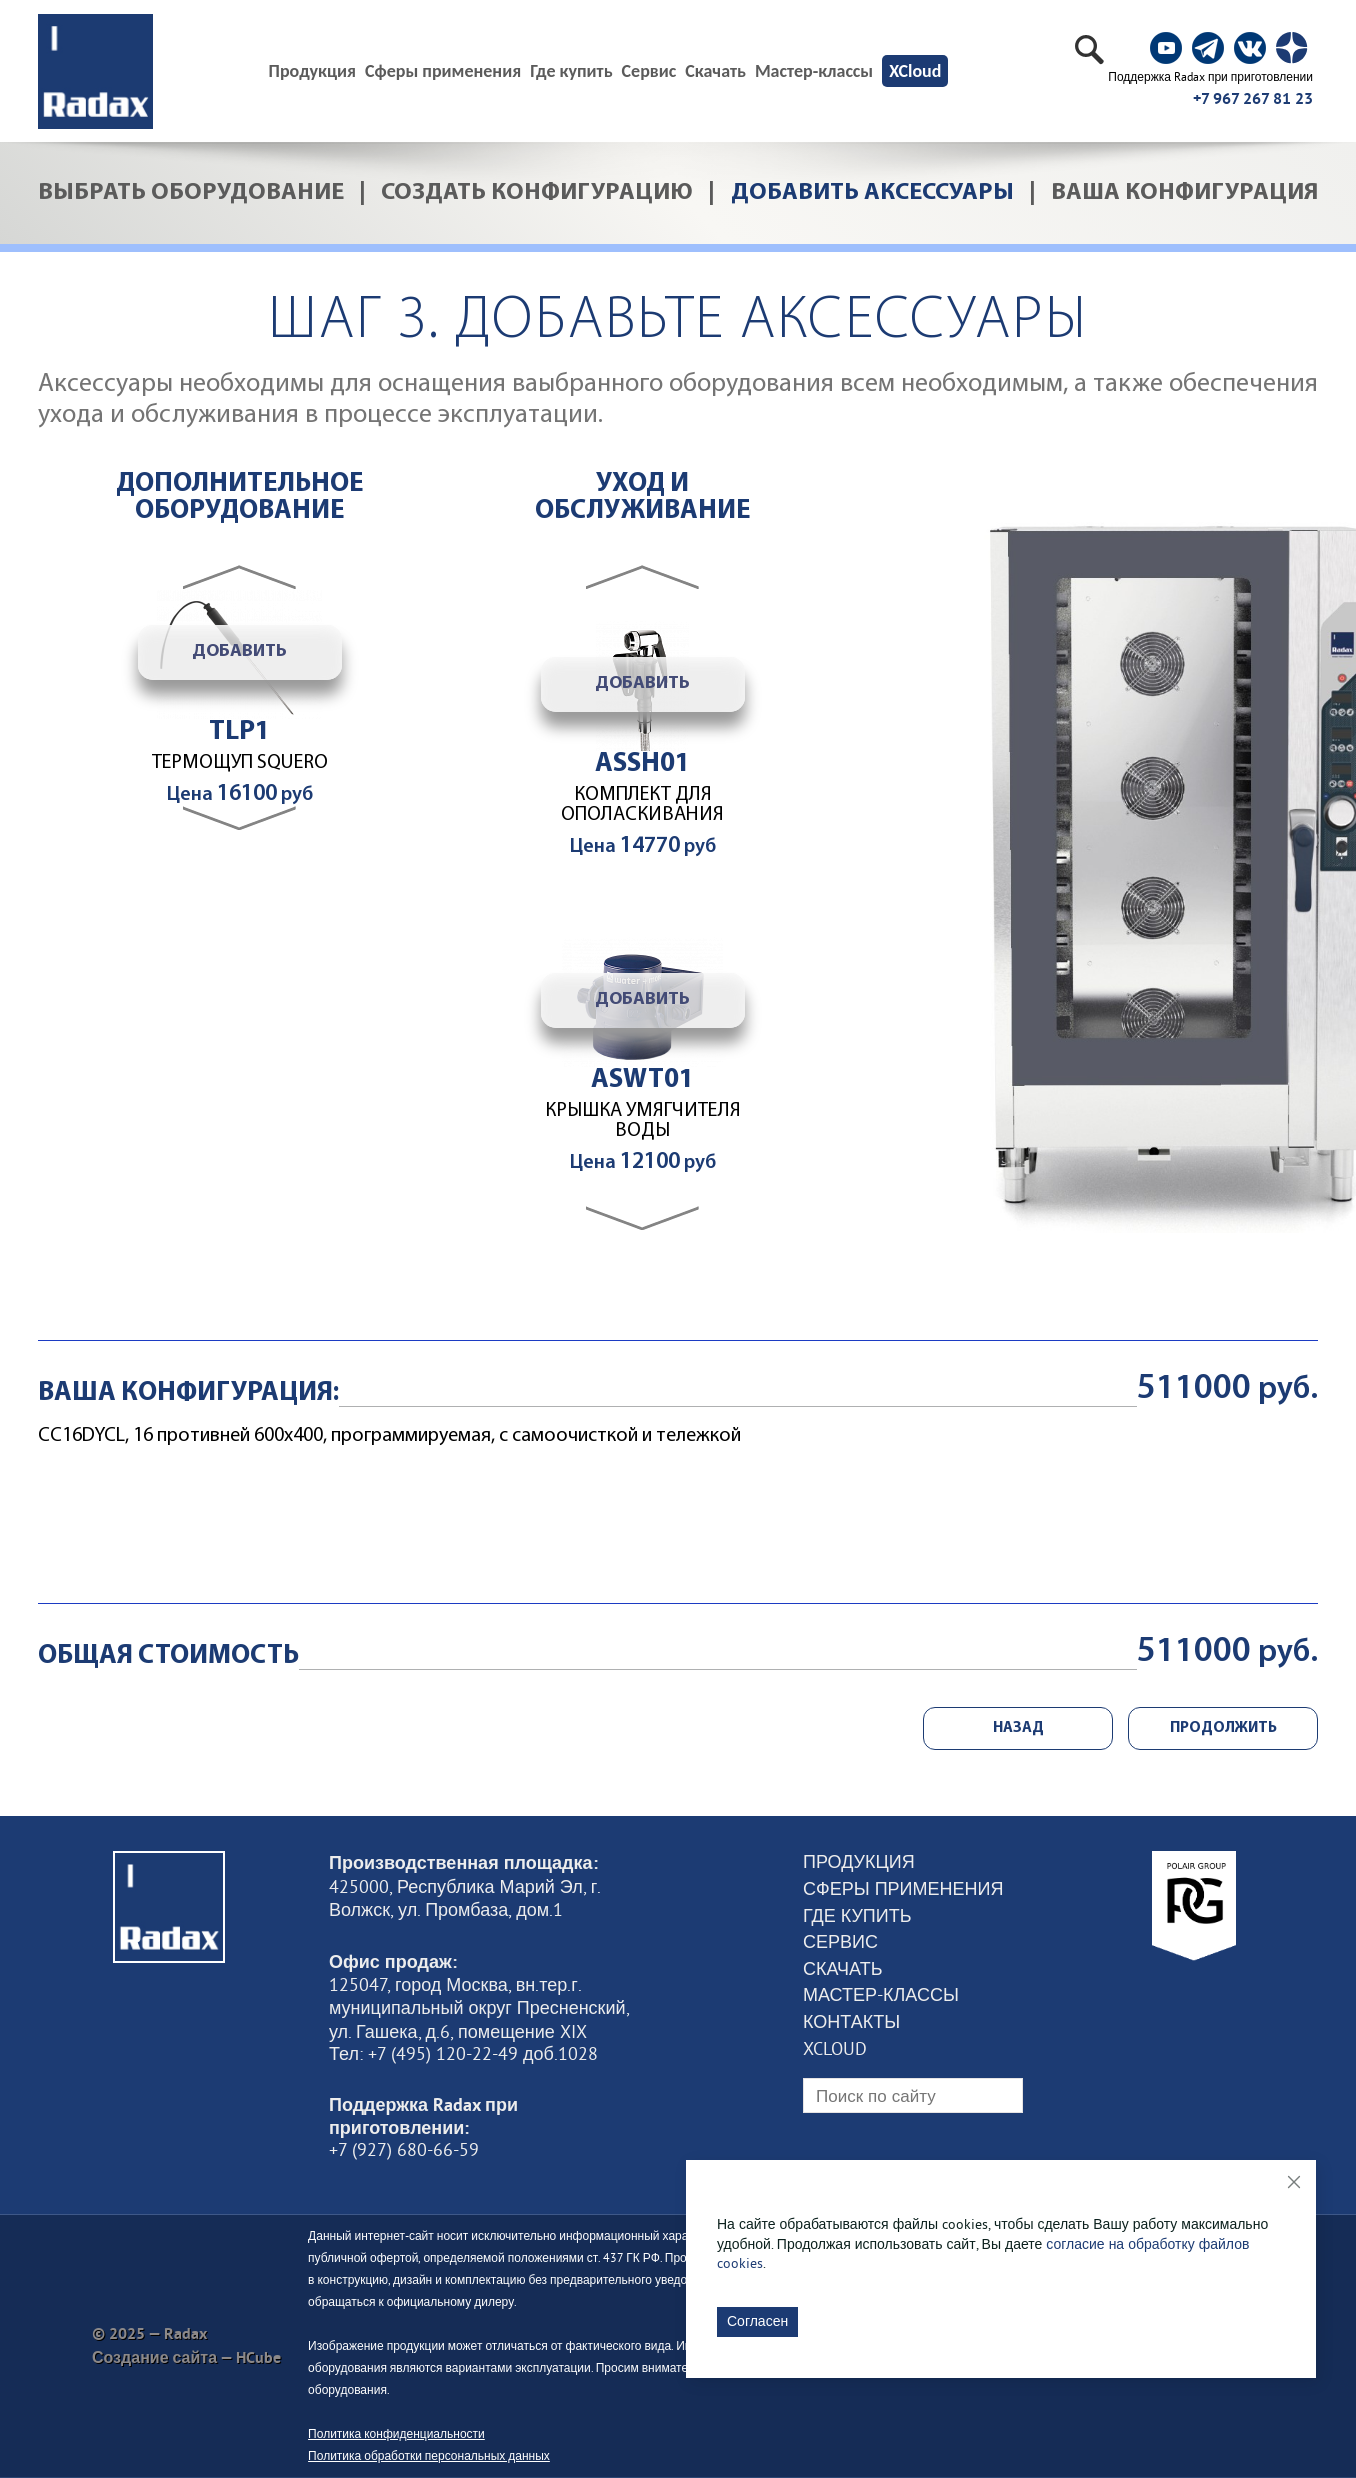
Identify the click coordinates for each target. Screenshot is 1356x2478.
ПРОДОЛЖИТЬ (1223, 1728)
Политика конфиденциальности (396, 2433)
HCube (258, 2357)
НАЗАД (1018, 1728)
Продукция (859, 1862)
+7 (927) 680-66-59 (404, 2150)
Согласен (757, 2321)
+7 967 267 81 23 (1253, 98)
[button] (642, 577)
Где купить (571, 71)
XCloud (915, 71)
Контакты (851, 2022)
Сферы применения (443, 71)
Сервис (649, 71)
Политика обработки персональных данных (429, 2455)
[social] (1166, 48)
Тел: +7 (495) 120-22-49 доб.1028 (463, 2054)
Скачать (715, 71)
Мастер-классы (814, 71)
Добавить (239, 651)
